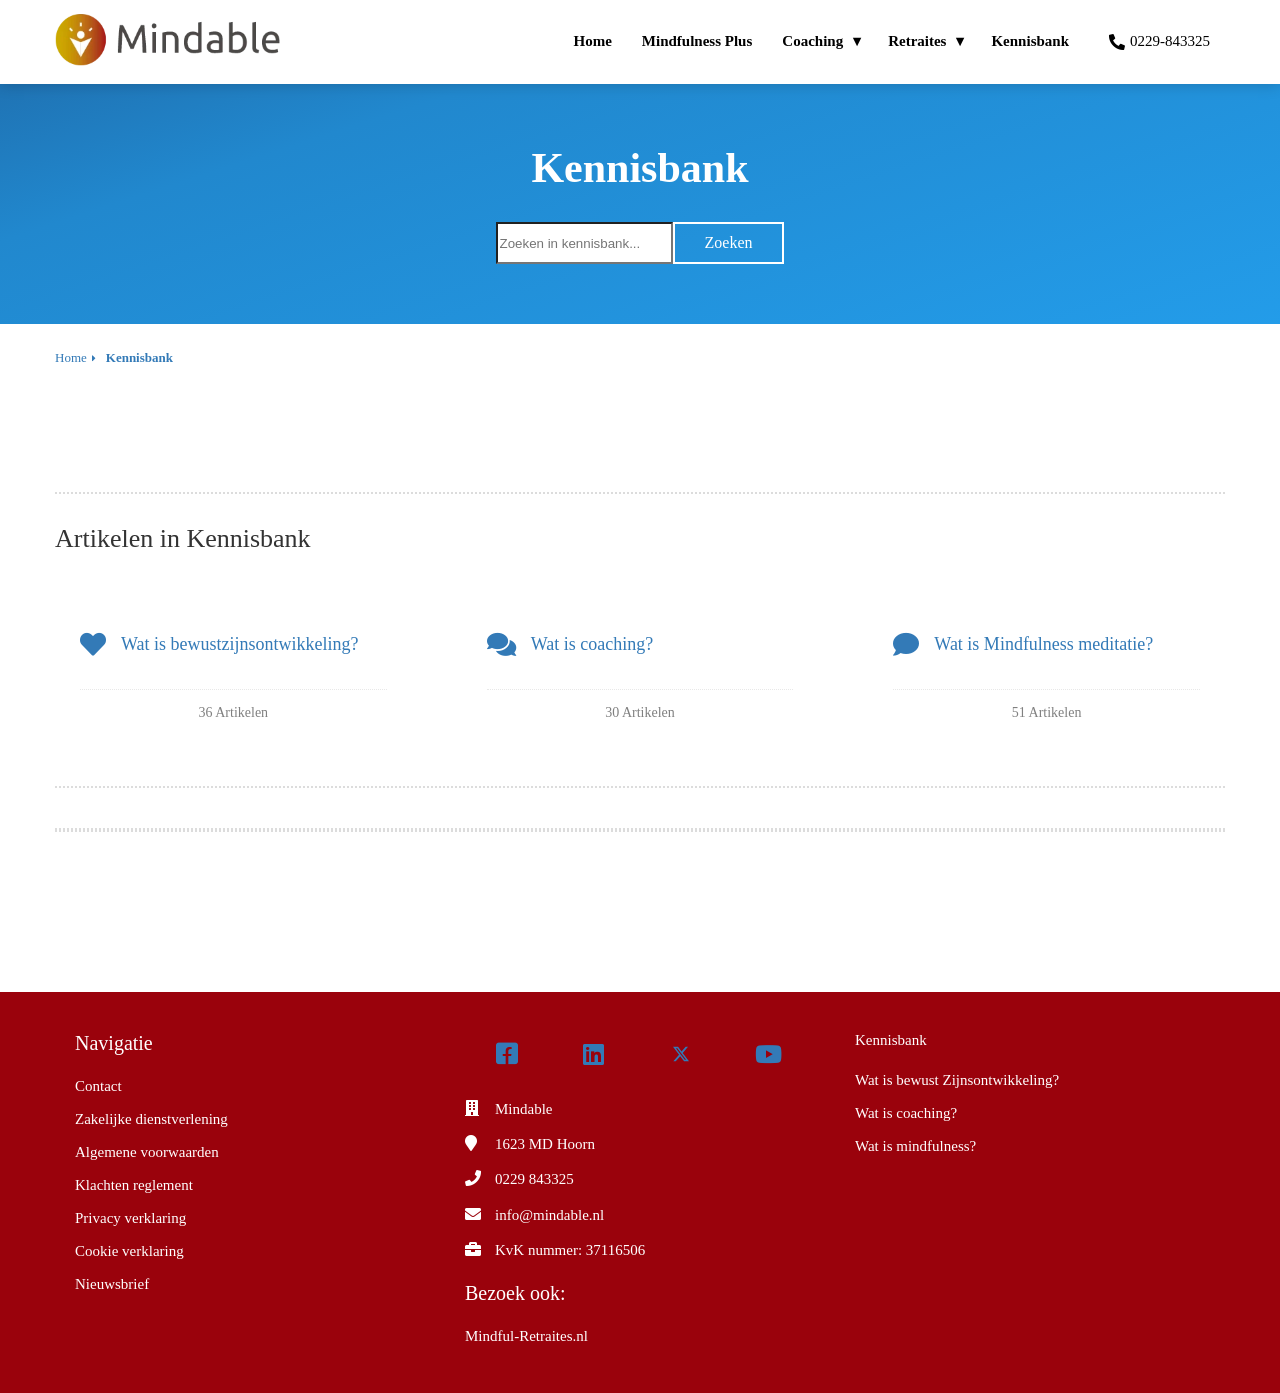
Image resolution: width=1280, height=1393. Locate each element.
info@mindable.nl (549, 1215)
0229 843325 (534, 1179)
